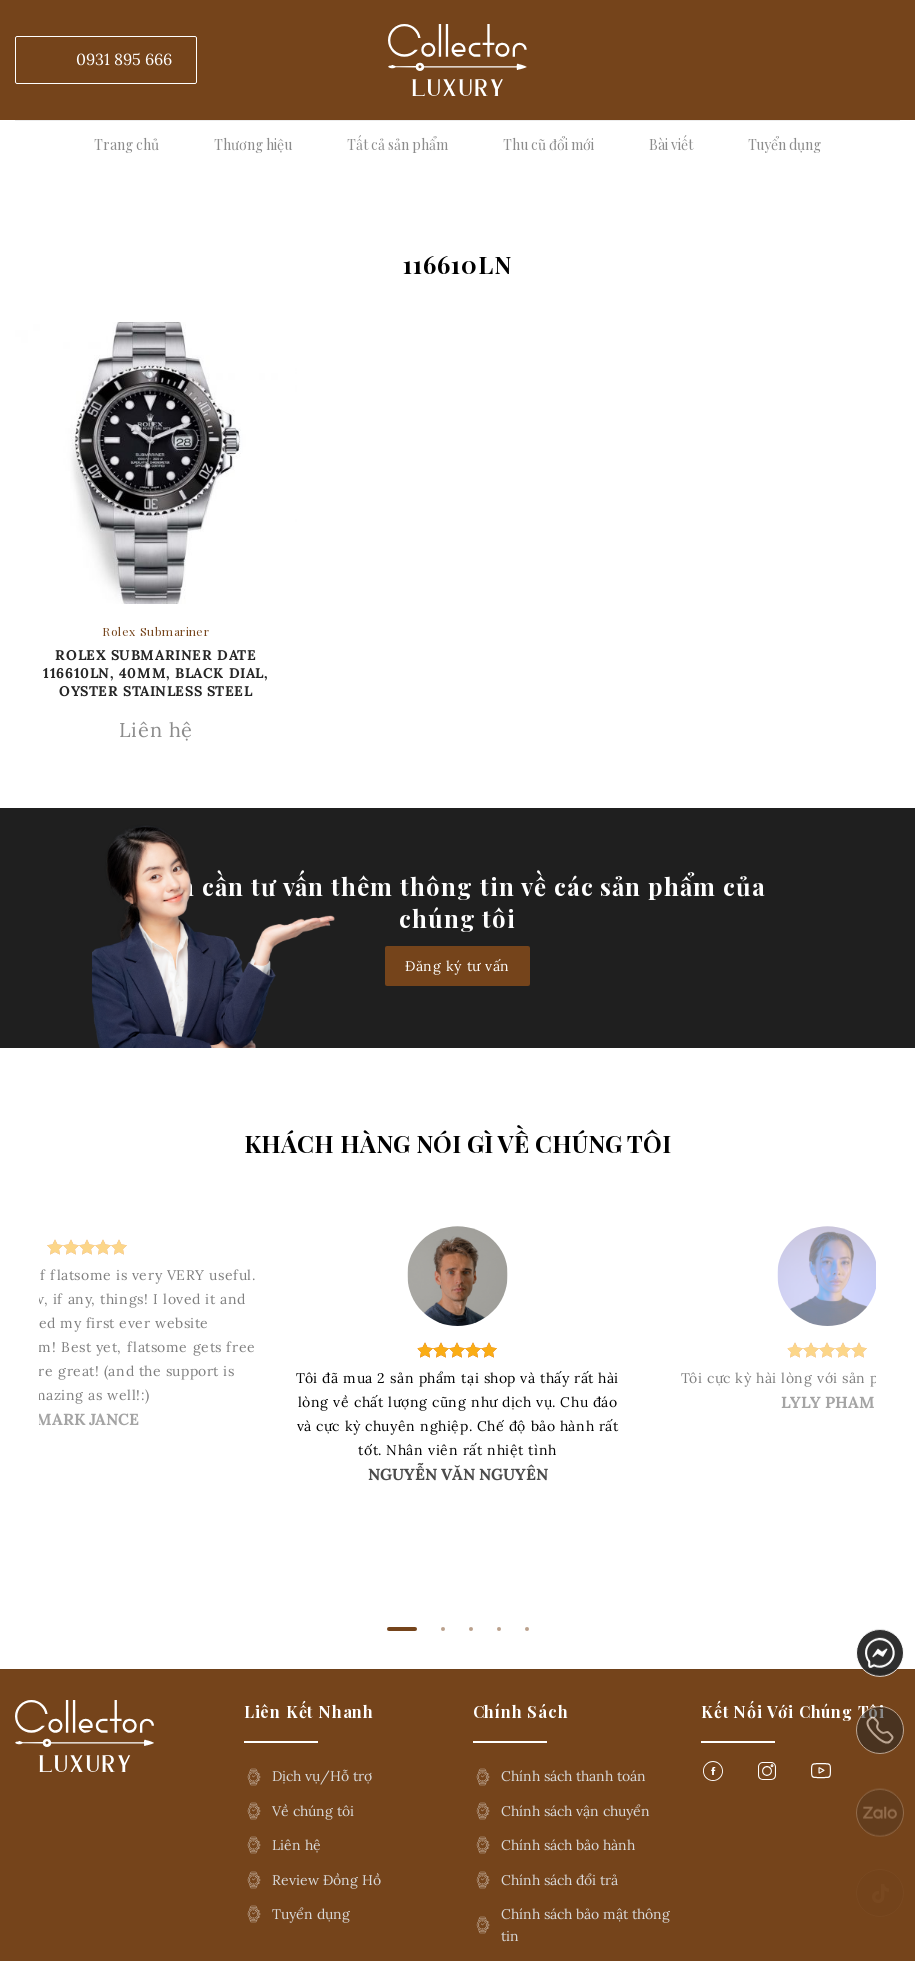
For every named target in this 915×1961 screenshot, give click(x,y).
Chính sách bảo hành (568, 1845)
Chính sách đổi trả (559, 1880)
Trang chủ (126, 144)
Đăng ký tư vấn (457, 966)
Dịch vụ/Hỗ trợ (322, 1776)
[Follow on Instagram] (767, 1776)
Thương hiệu (253, 144)
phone (880, 1747)
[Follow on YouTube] (821, 1776)
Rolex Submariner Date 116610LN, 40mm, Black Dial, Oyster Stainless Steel (155, 673)
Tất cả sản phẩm (397, 144)
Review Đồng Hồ (326, 1880)
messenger (880, 1664)
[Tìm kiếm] (888, 60)
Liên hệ (296, 1845)
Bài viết (671, 144)
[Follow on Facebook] (713, 1776)
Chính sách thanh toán (573, 1776)
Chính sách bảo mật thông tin (585, 1925)
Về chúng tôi (313, 1811)
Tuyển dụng (784, 144)
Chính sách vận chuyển (575, 1811)
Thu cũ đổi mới (548, 144)
